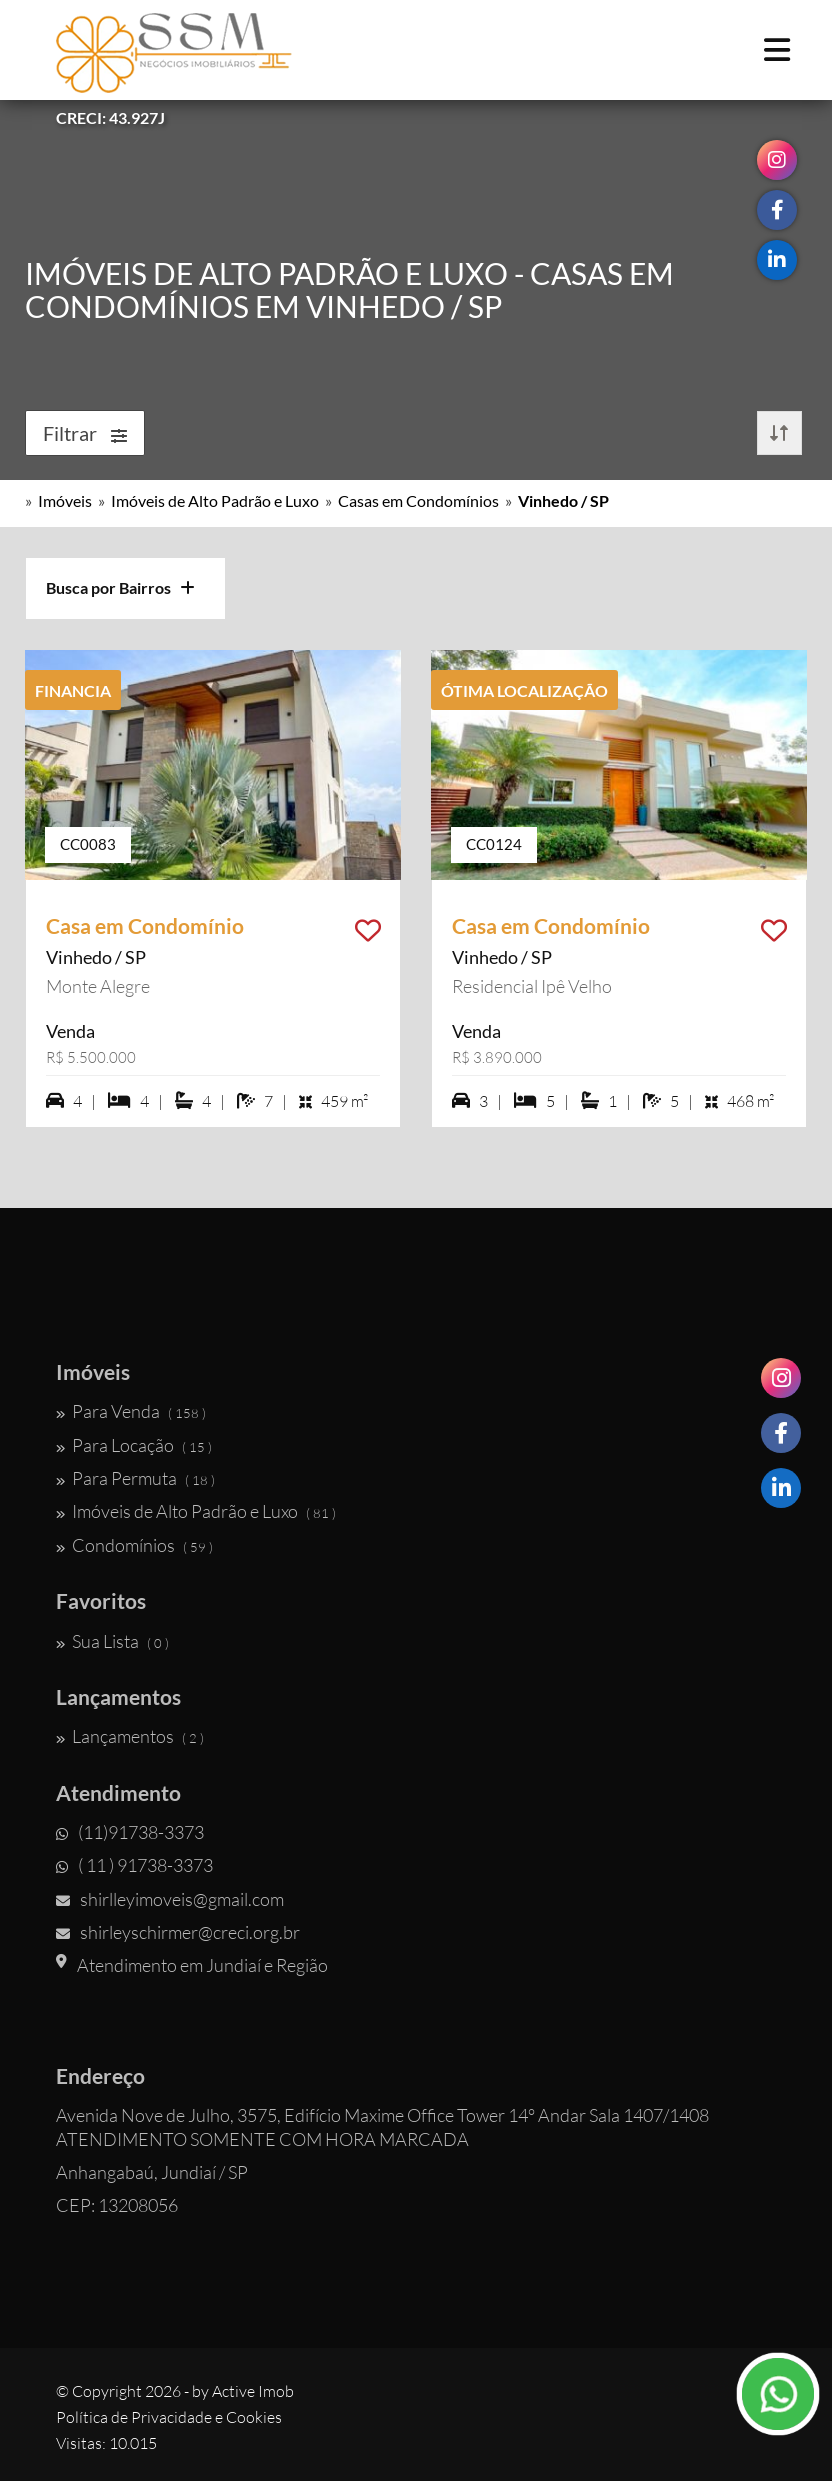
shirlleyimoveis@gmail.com (170, 1899)
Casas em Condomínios (418, 500)
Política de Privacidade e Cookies (169, 2417)
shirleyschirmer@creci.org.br (178, 1932)
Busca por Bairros (120, 587)
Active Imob (253, 2391)
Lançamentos (130, 1736)
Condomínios (134, 1545)
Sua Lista (112, 1641)
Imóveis (65, 500)
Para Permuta (135, 1478)
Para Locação (134, 1445)
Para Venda (131, 1411)
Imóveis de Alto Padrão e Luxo (215, 500)
